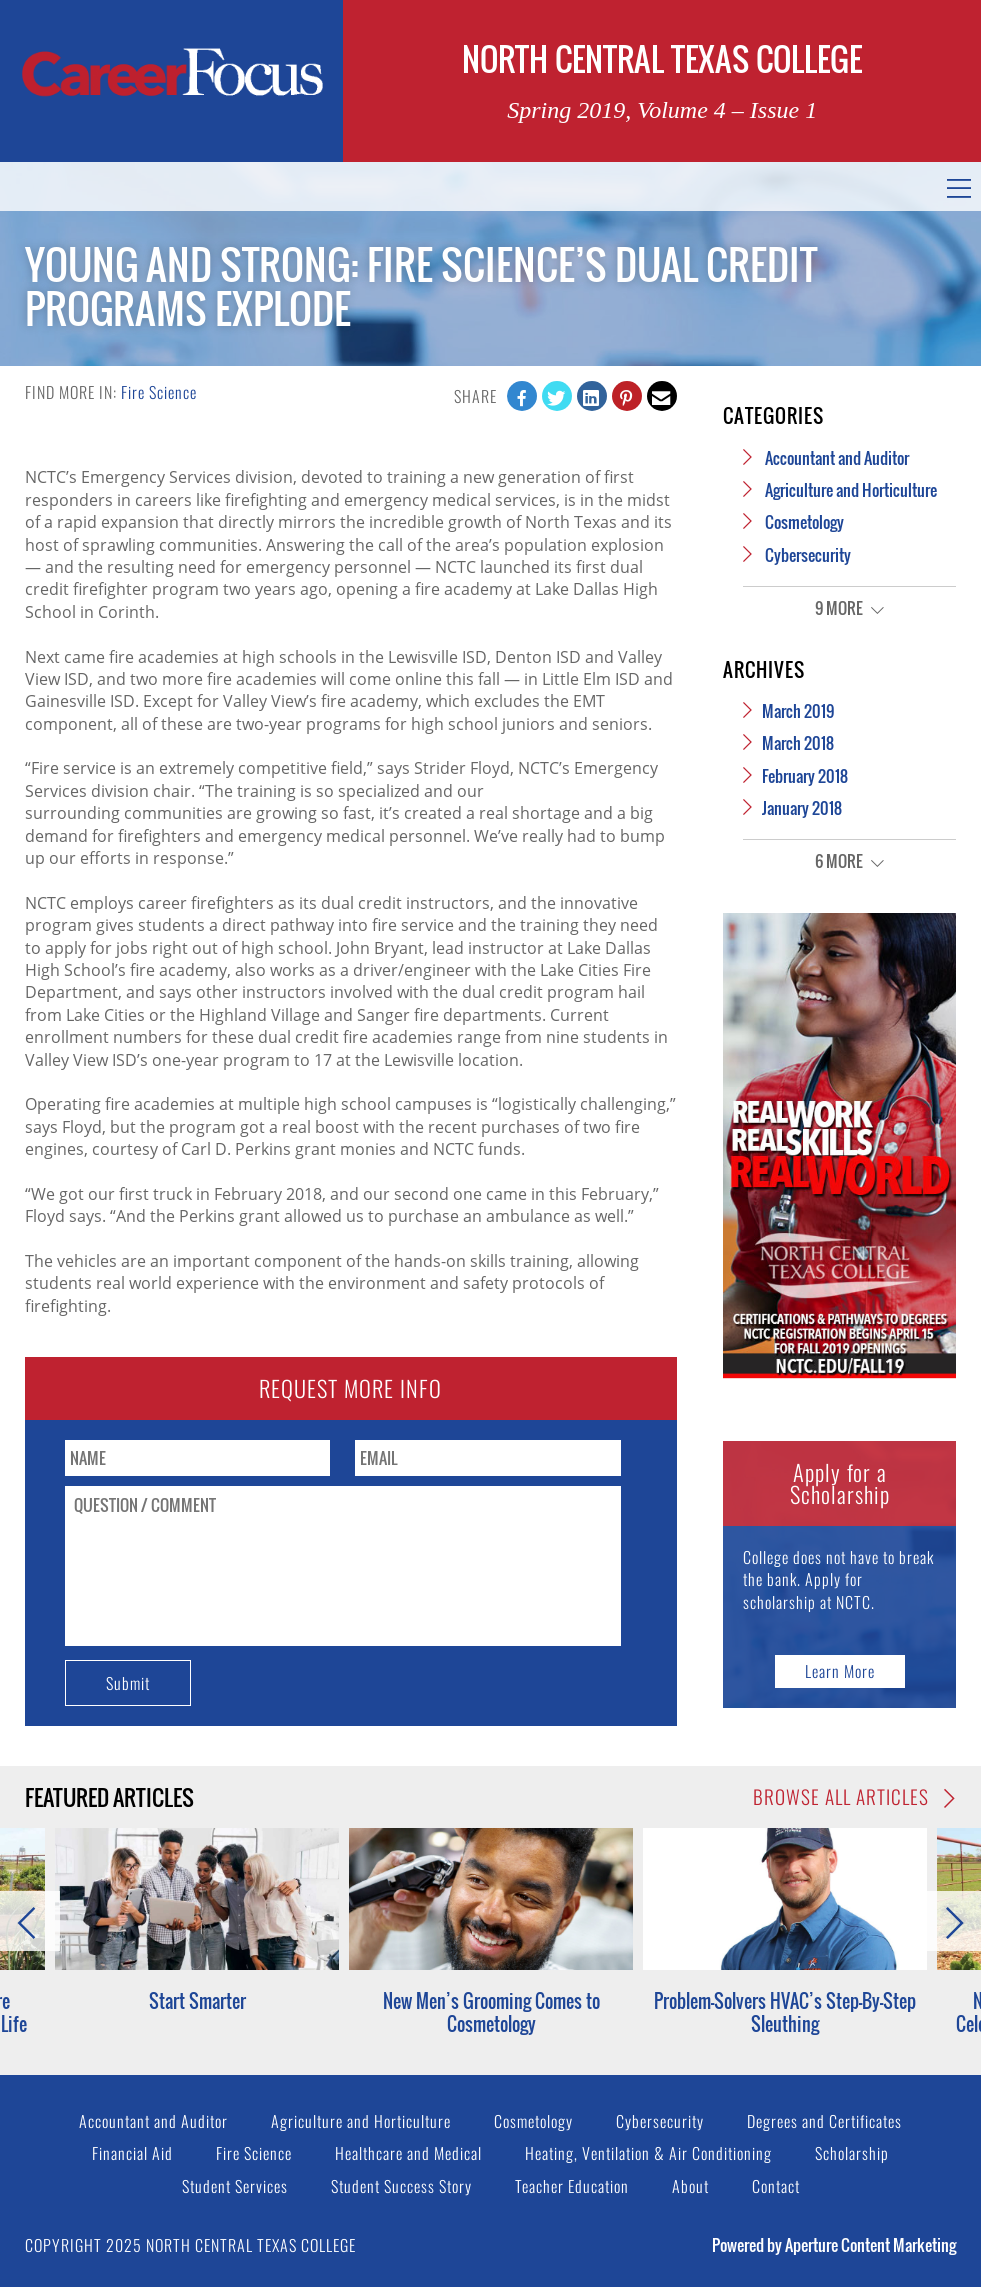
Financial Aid (132, 2153)
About (690, 2186)
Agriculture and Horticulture (851, 490)
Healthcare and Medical (408, 2153)
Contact (776, 2186)
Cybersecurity (808, 555)
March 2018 (798, 743)
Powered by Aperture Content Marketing (834, 2245)
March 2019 (798, 711)
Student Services (235, 2186)
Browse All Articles (854, 1797)
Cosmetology (804, 522)
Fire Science (159, 392)
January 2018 (802, 808)
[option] (491, 1931)
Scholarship (852, 2153)
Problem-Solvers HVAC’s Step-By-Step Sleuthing (785, 2012)
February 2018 (805, 776)
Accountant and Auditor (837, 458)
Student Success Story (401, 2186)
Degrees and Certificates (824, 2121)
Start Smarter (197, 2001)
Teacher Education (572, 2186)
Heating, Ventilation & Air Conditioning (648, 2153)
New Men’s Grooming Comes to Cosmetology (491, 2012)
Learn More (840, 1671)
